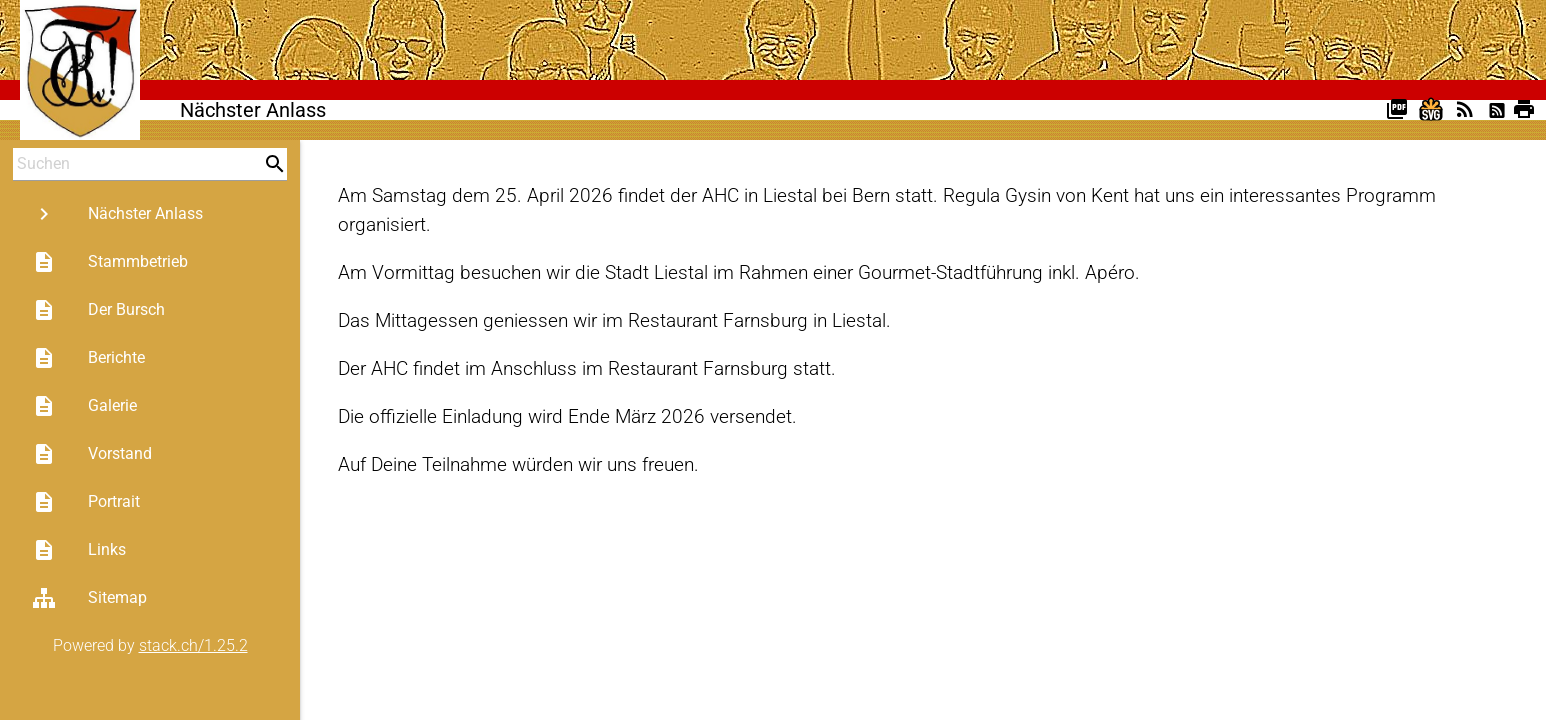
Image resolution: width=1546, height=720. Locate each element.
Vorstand (92, 454)
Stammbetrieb (110, 262)
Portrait (86, 502)
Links (79, 550)
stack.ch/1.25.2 (193, 645)
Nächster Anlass (117, 214)
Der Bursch (98, 310)
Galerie (84, 406)
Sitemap (89, 598)
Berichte (88, 358)
